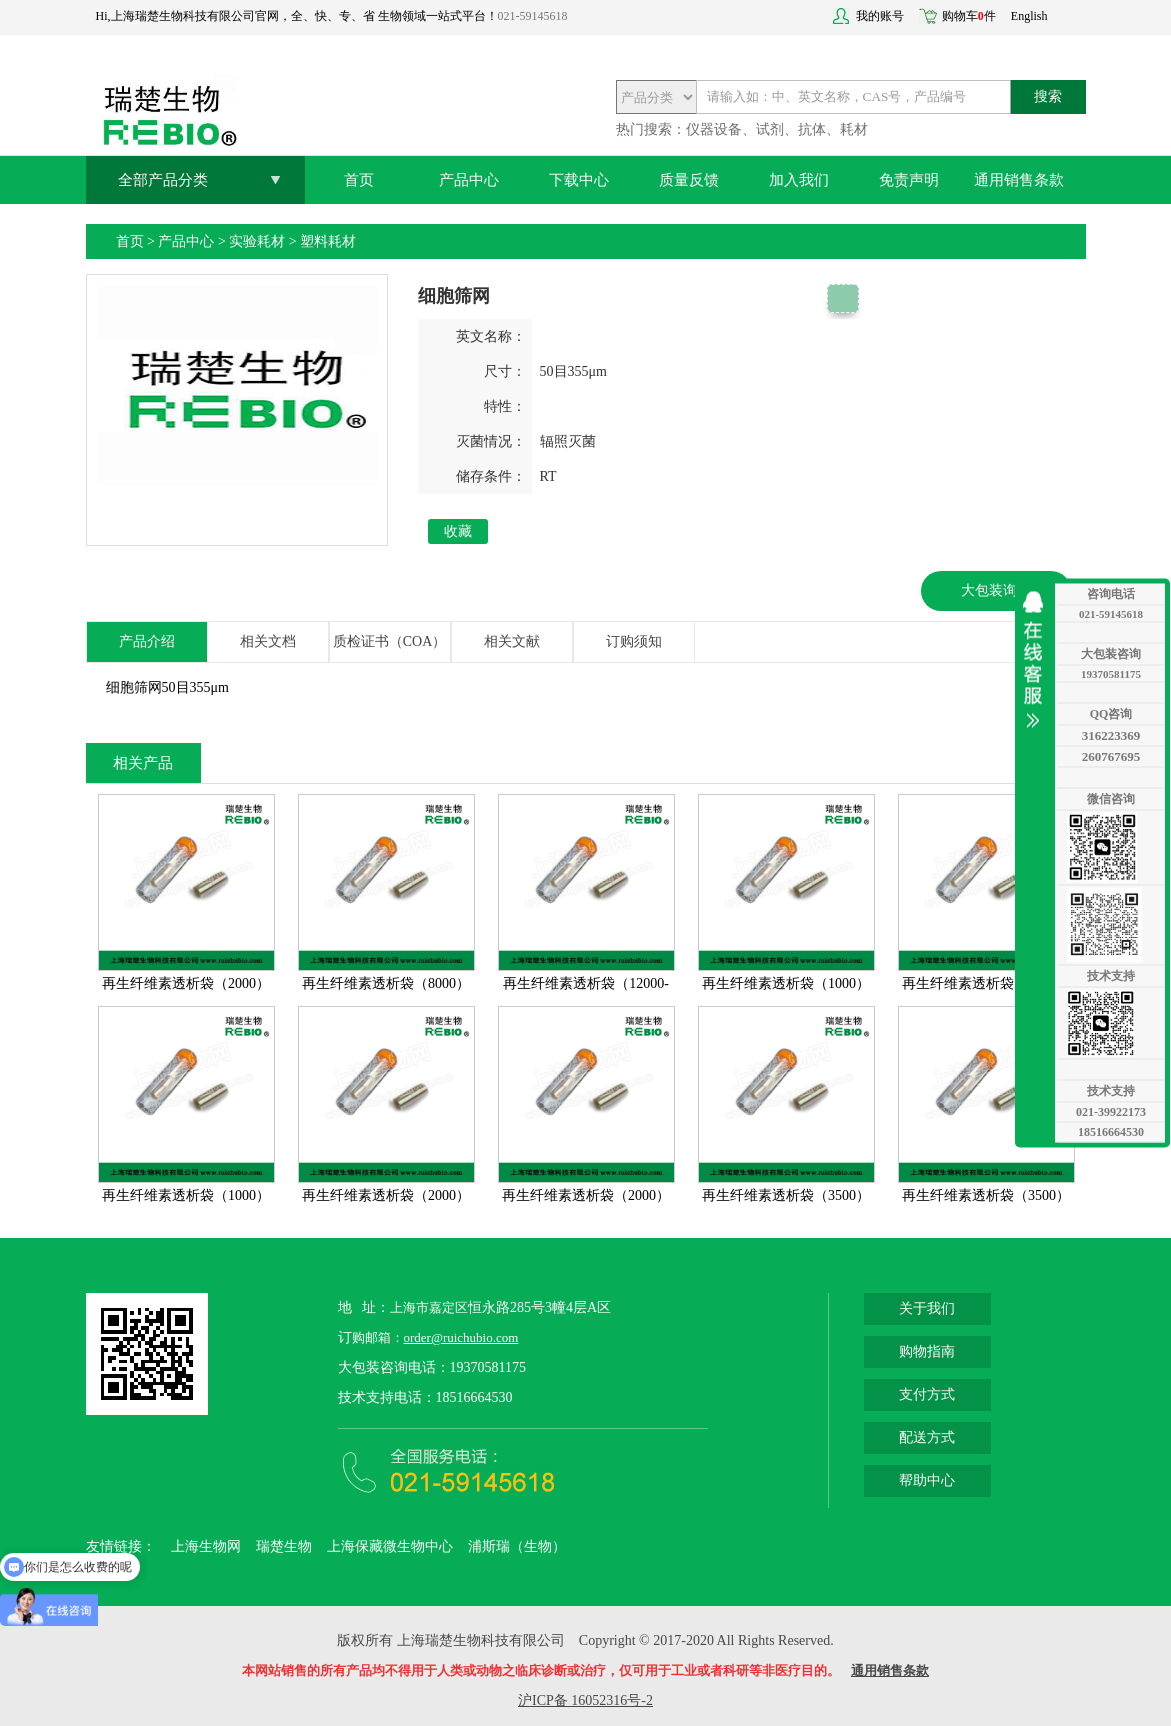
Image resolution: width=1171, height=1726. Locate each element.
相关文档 (268, 641)
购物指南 (927, 1351)
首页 (359, 180)
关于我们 (927, 1308)
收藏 (458, 531)
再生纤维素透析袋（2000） (186, 983)
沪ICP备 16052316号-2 (585, 1700)
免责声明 (909, 180)
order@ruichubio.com (461, 1337)
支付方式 (927, 1394)
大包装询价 (996, 590)
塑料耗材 (328, 241)
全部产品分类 (163, 180)
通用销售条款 (1019, 180)
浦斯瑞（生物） (517, 1546)
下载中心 (579, 180)
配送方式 (927, 1437)
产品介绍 (147, 641)
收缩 (1038, 660)
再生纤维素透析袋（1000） (786, 983)
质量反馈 (689, 180)
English (1029, 16)
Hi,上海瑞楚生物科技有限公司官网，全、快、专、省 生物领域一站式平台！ (297, 16)
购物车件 (969, 16)
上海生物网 (206, 1546)
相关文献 (512, 641)
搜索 (1048, 96)
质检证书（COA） (390, 641)
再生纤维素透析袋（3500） (786, 1195)
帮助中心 (927, 1480)
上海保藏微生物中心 (390, 1546)
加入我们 (799, 180)
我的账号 (880, 16)
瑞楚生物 (284, 1546)
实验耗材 (257, 241)
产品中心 (469, 180)
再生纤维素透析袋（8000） (386, 983)
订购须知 (634, 641)
